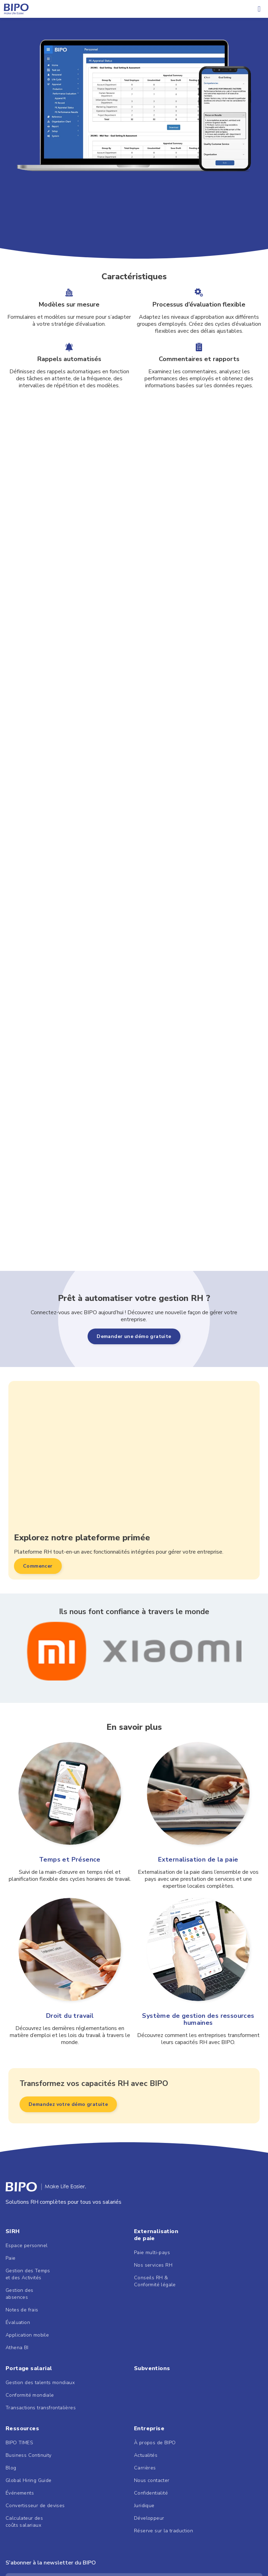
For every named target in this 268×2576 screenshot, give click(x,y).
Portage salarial (29, 2368)
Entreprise (149, 2428)
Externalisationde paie (156, 2235)
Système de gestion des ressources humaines (198, 2019)
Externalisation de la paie (198, 1859)
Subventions (152, 2368)
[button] (259, 9)
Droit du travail (70, 2016)
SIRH (13, 2231)
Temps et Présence (69, 1859)
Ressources (22, 2428)
